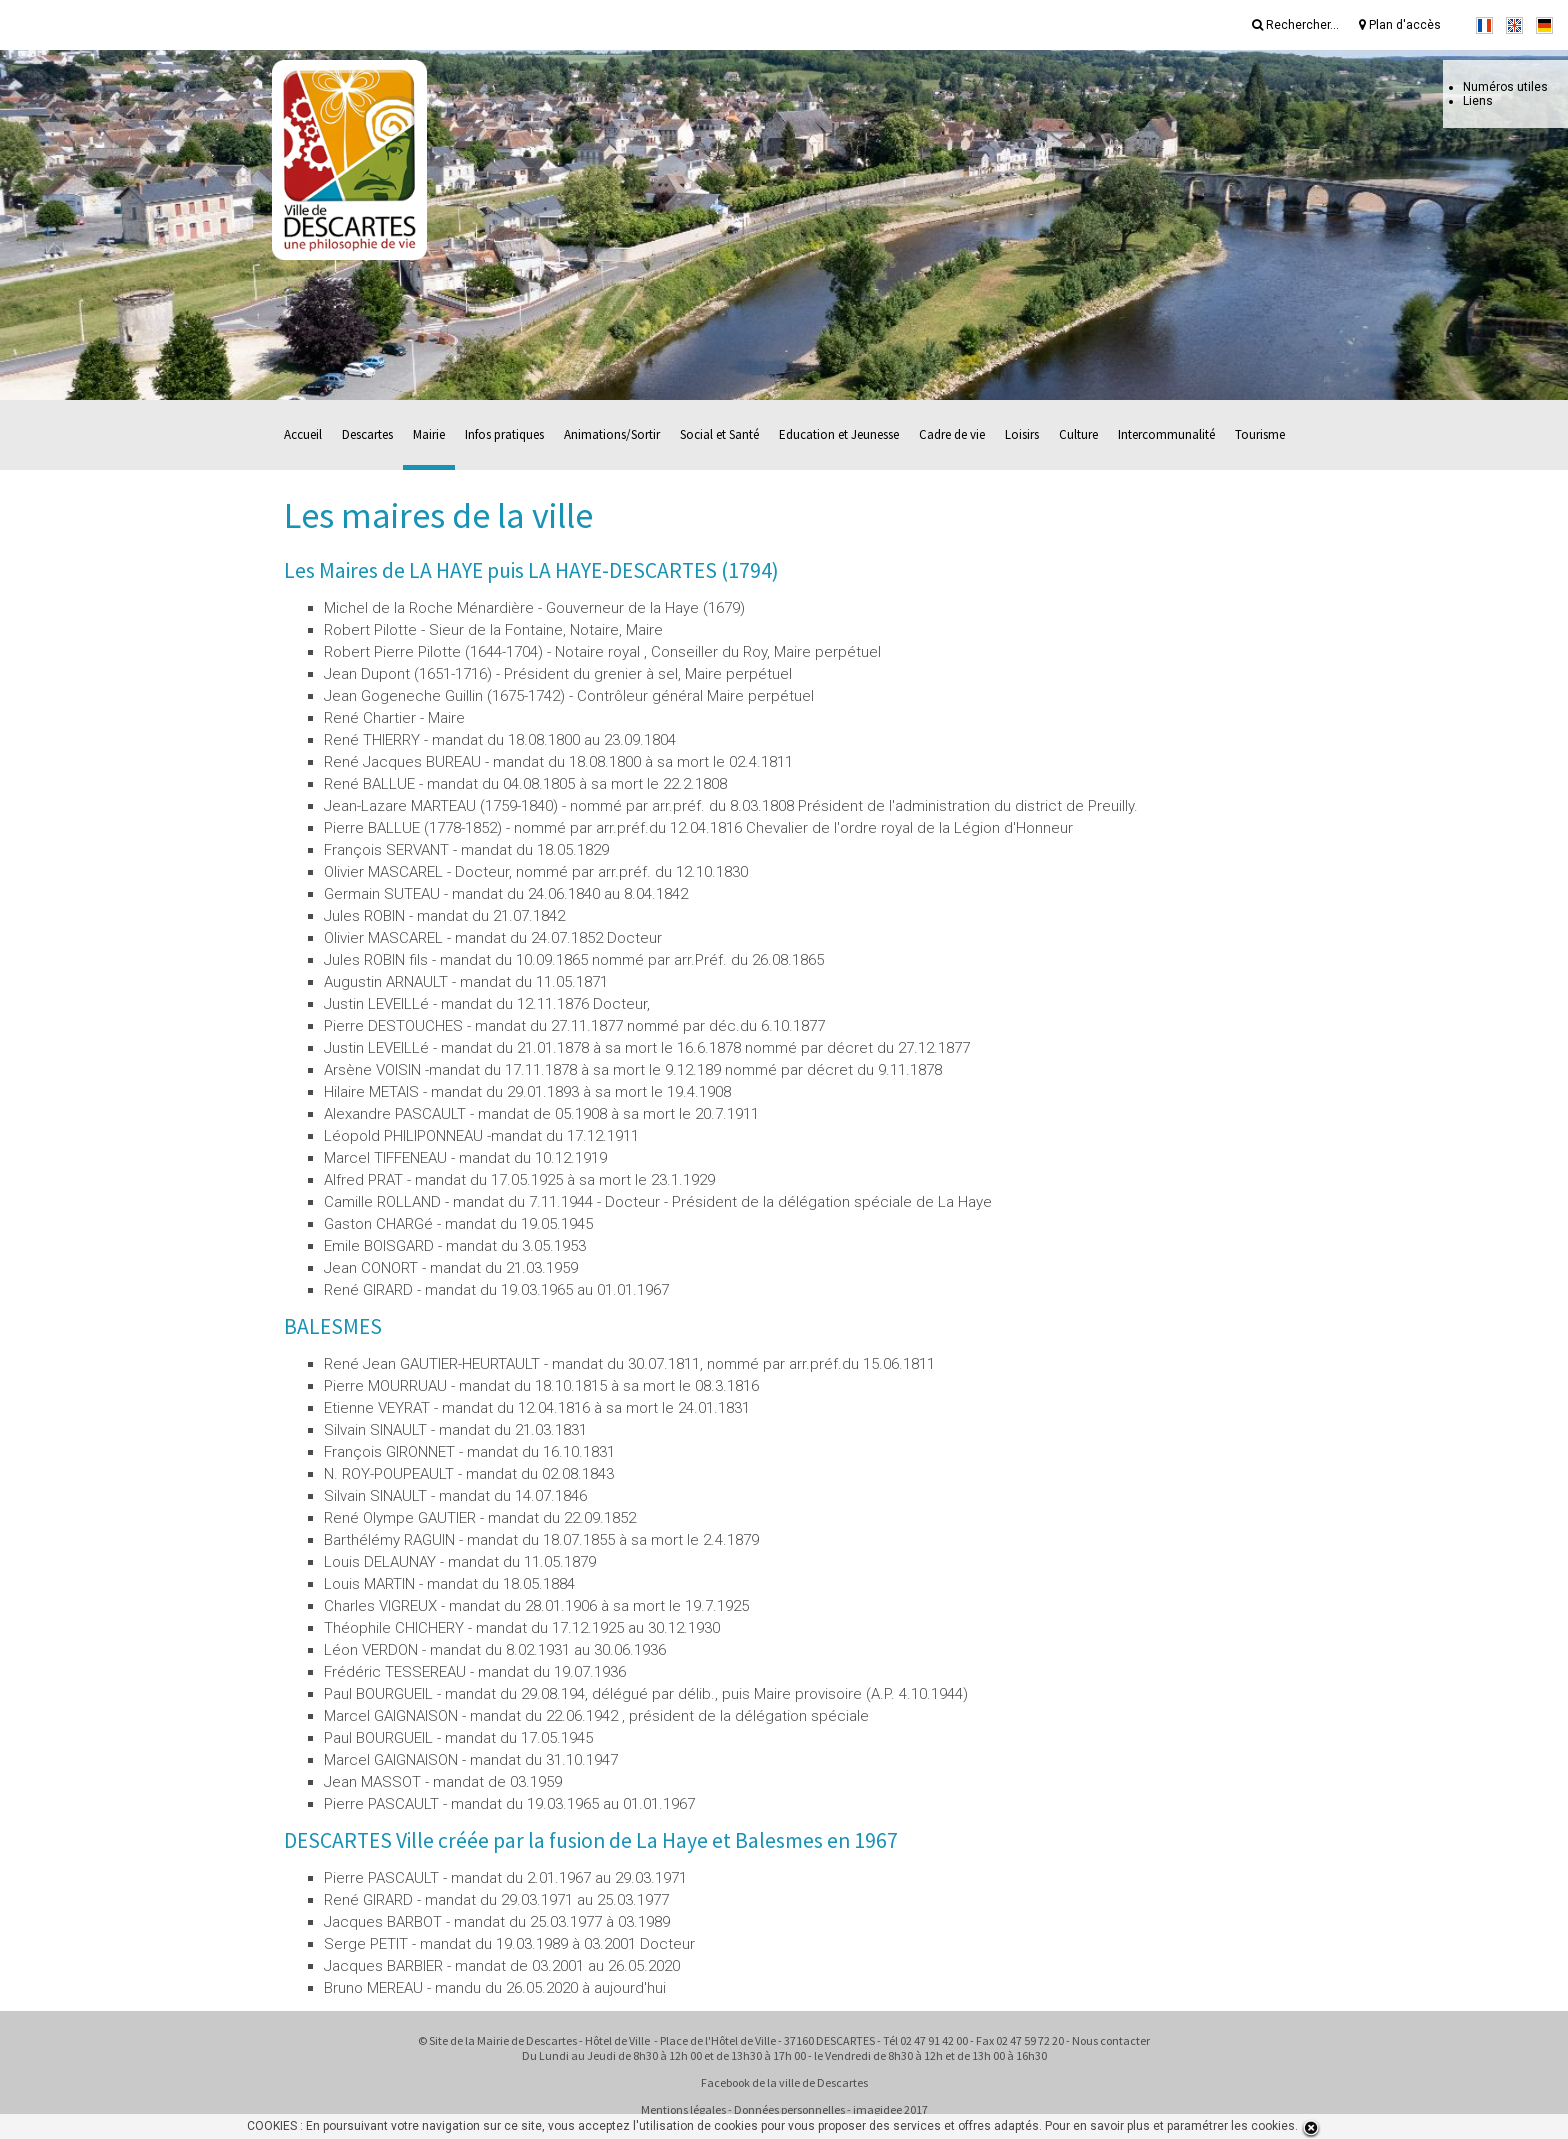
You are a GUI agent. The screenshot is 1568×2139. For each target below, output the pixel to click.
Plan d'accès (1400, 25)
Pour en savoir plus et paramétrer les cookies (1170, 2126)
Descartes (367, 434)
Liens (1478, 101)
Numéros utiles (1505, 87)
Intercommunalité (1166, 434)
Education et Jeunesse (839, 434)
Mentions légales (683, 2109)
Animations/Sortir (612, 434)
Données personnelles (789, 2109)
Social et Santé (719, 434)
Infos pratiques (504, 434)
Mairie (429, 434)
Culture (1078, 434)
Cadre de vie (952, 434)
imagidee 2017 (890, 2109)
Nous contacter (1111, 2040)
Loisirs (1022, 434)
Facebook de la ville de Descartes (784, 2082)
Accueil (303, 434)
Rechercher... (1295, 25)
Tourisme (1260, 434)
